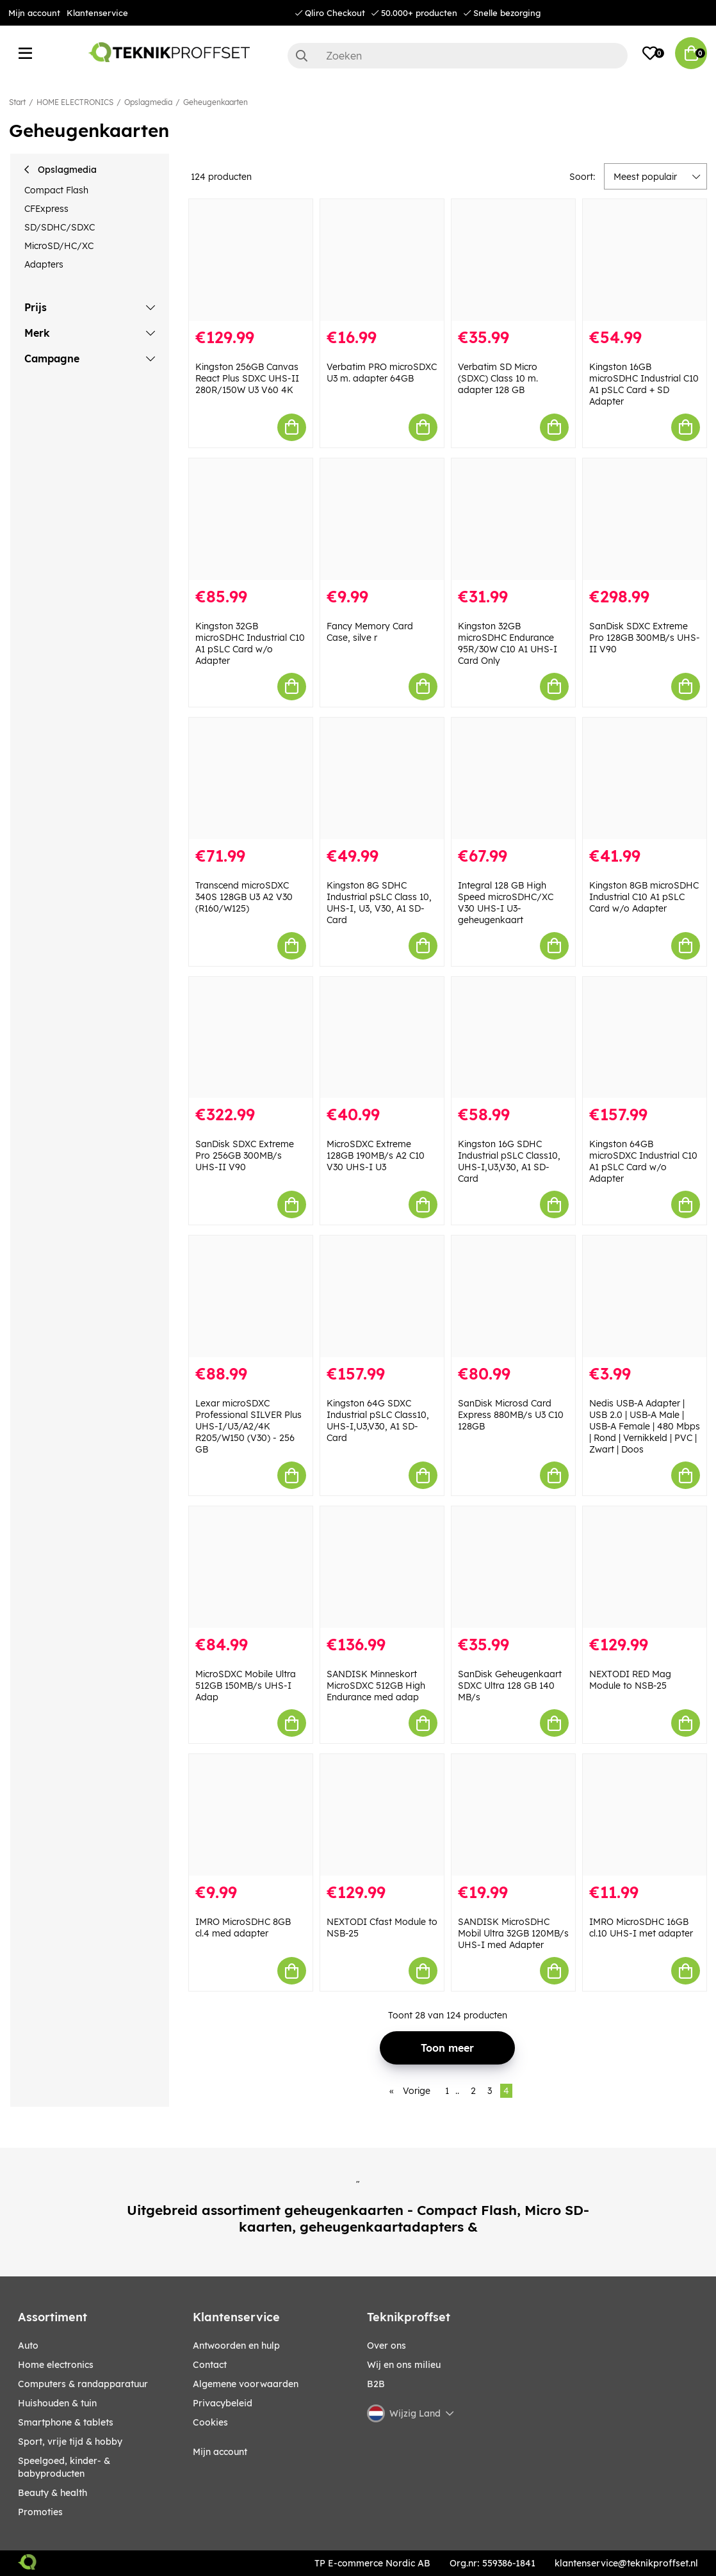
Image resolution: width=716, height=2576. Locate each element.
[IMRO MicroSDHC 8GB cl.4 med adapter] (251, 1815)
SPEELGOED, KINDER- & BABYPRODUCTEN (64, 2467)
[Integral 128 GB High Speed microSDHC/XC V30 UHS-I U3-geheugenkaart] (513, 778)
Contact (210, 2365)
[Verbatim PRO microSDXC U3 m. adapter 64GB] (382, 260)
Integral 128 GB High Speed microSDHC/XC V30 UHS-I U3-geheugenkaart (505, 903)
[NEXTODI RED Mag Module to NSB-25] (644, 1567)
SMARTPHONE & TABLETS (65, 2422)
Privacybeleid (222, 2403)
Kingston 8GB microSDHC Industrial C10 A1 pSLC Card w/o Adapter (644, 897)
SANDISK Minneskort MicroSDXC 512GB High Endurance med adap (376, 1685)
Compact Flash (56, 190)
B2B (376, 2384)
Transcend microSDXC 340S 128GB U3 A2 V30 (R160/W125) (244, 897)
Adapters (43, 264)
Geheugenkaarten (215, 102)
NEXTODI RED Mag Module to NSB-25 (630, 1679)
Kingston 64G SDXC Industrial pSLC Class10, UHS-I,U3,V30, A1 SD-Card (378, 1420)
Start (17, 102)
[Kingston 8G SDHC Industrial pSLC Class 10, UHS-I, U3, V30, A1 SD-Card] (382, 778)
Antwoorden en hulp (236, 2345)
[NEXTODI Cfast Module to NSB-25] (382, 1815)
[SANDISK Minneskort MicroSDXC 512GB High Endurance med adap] (382, 1567)
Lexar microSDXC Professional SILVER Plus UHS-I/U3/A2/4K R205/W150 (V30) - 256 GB (248, 1426)
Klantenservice (97, 13)
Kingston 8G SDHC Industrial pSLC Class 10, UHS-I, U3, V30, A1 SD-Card (379, 903)
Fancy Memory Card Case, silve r (370, 631)
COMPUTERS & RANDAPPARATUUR (83, 2384)
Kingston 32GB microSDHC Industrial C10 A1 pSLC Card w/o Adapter (250, 643)
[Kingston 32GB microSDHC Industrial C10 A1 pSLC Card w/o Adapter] (251, 519)
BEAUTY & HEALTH (52, 2493)
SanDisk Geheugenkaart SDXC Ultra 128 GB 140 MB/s (510, 1685)
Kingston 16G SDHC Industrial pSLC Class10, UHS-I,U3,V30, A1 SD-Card (509, 1161)
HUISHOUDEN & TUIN (57, 2403)
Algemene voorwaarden (245, 2384)
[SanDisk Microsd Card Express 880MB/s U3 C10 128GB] (513, 1296)
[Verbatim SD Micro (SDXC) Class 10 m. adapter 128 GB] (513, 260)
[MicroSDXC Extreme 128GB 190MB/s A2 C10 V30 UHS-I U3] (382, 1038)
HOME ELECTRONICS (75, 102)
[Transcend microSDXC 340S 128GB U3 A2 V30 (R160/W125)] (251, 778)
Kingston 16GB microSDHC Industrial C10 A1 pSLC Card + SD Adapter (644, 384)
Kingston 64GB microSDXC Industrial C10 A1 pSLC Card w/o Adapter (643, 1161)
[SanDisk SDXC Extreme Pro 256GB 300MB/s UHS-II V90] (251, 1038)
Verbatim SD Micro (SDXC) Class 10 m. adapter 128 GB (498, 378)
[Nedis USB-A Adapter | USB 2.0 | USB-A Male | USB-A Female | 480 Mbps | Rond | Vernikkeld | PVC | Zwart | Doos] (644, 1296)
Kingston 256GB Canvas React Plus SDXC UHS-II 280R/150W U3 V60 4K (247, 378)
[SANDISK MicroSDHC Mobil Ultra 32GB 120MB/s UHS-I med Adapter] (513, 1815)
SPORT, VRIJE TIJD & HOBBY (70, 2441)
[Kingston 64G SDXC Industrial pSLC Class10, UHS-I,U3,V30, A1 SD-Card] (382, 1296)
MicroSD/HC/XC (59, 246)
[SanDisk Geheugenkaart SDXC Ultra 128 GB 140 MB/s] (513, 1567)
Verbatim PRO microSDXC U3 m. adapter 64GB (382, 372)
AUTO (28, 2345)
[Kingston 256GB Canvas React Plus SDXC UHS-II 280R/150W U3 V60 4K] (251, 260)
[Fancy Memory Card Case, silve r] (382, 519)
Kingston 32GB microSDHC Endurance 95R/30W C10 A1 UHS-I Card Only (507, 643)
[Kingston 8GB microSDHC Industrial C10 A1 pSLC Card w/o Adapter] (644, 778)
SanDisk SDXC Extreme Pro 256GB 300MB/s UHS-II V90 (244, 1155)
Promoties (40, 2512)
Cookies (210, 2422)
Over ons (386, 2345)
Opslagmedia (148, 102)
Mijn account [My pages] (220, 2452)
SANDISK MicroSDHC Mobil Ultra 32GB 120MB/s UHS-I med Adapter (513, 1933)
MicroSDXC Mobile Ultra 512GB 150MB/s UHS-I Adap (245, 1685)
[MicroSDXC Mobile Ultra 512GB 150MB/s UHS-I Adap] (251, 1567)
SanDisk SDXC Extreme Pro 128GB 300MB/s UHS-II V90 (644, 637)
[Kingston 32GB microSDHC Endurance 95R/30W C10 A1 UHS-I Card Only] (513, 519)
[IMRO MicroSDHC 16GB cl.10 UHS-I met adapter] (644, 1815)
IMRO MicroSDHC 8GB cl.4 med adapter (243, 1927)
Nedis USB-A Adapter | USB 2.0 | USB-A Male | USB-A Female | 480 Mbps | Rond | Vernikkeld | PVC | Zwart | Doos (644, 1426)
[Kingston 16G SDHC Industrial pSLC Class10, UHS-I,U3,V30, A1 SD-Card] (513, 1038)
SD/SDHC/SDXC (59, 227)
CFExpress (46, 208)
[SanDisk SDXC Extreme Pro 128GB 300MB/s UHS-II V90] (644, 519)
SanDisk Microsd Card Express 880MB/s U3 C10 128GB (511, 1414)
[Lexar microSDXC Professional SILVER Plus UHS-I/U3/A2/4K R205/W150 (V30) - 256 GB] (251, 1296)
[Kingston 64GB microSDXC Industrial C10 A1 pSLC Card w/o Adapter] (644, 1038)
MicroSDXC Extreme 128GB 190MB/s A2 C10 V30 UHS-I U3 (376, 1155)
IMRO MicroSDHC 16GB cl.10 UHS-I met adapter (641, 1927)
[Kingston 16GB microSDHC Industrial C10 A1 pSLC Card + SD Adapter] (644, 260)
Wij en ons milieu (404, 2365)
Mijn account (34, 13)
